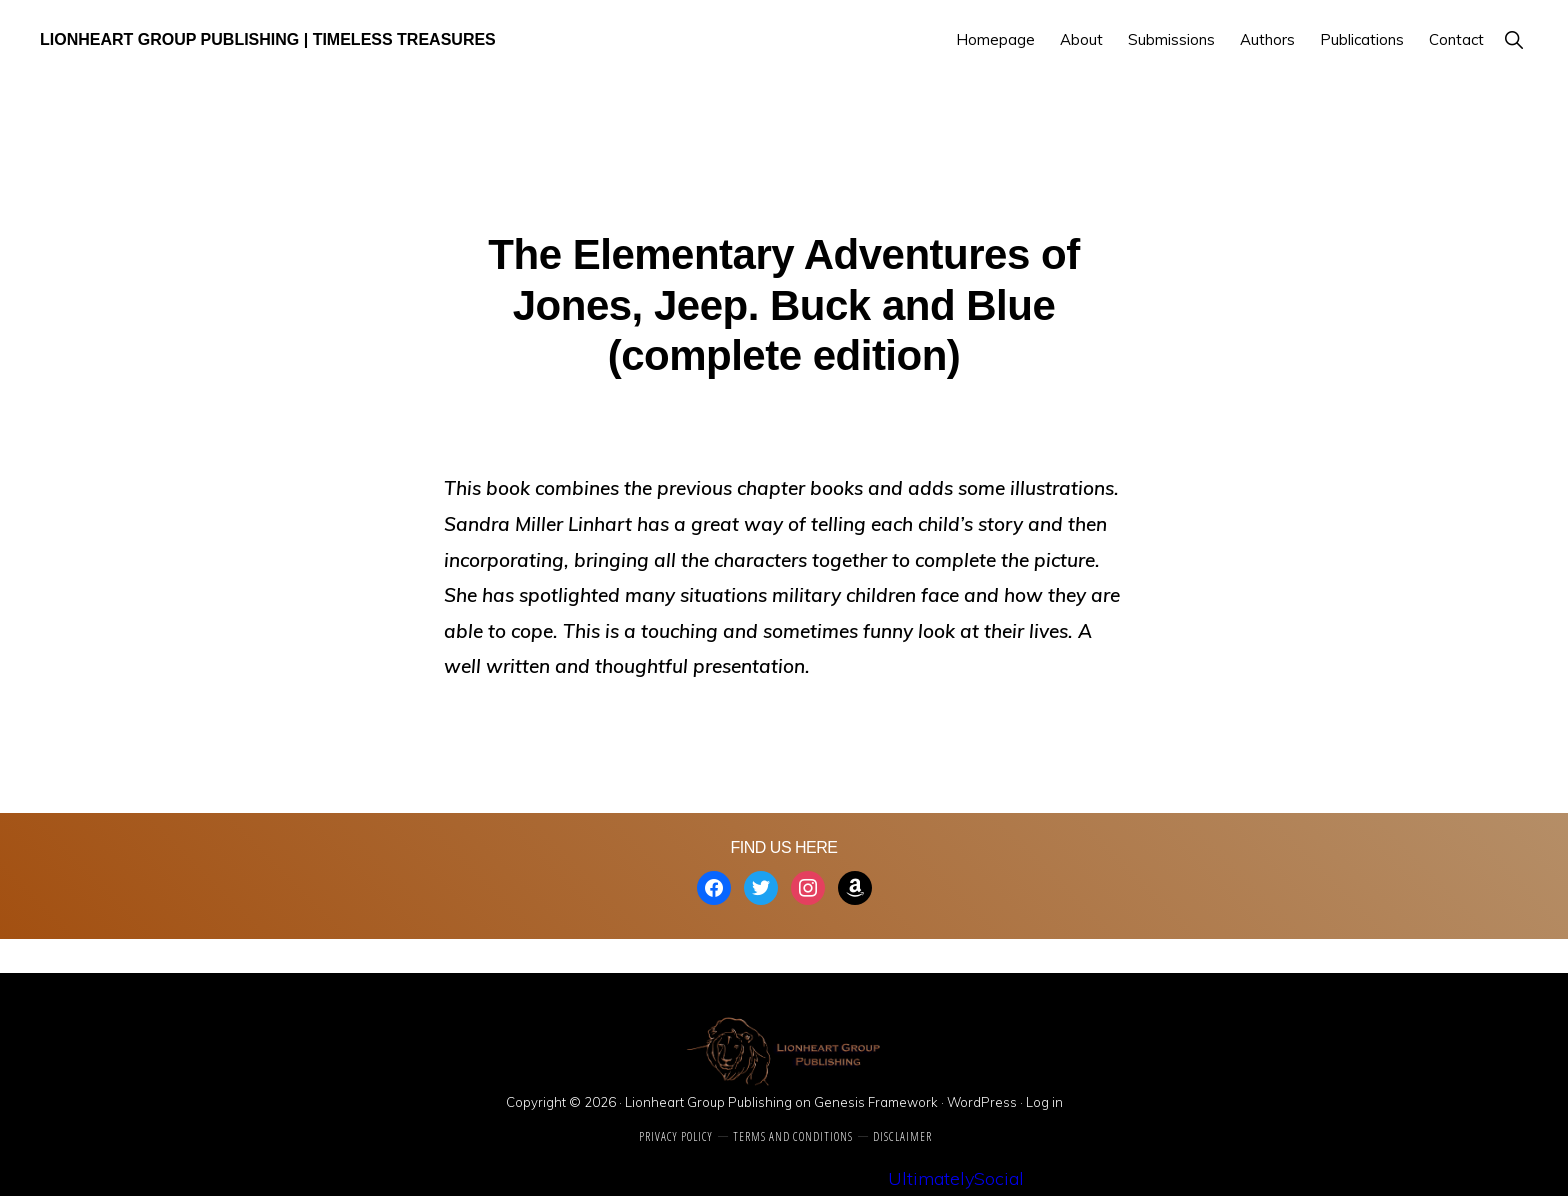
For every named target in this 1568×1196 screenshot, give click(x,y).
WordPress (982, 1102)
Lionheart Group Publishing (708, 1102)
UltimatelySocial (956, 1178)
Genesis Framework (876, 1102)
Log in (1044, 1102)
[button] (1513, 39)
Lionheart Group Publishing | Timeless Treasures (268, 39)
